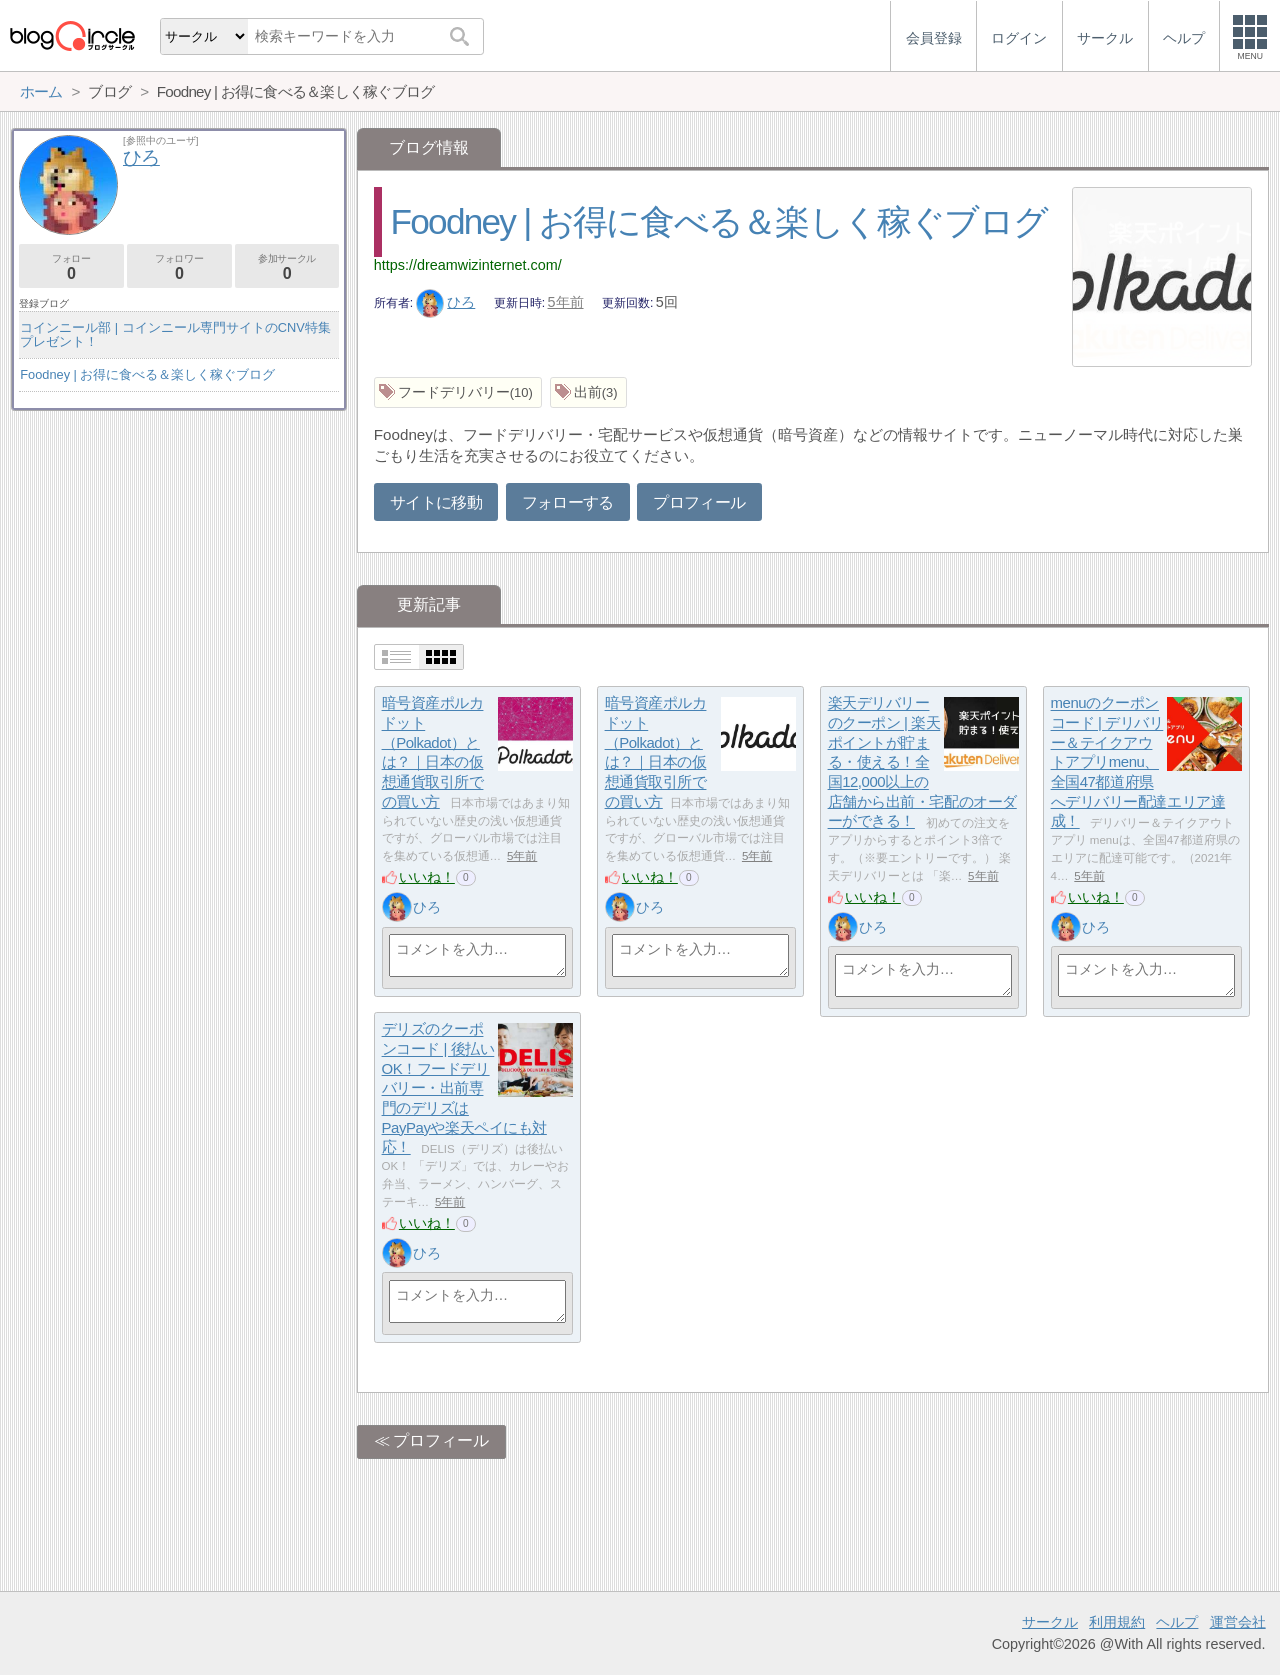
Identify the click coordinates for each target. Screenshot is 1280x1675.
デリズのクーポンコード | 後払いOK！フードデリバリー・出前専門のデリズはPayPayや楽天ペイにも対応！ (464, 1088)
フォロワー (179, 267)
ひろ (446, 302)
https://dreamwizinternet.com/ (468, 265)
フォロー (71, 267)
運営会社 (1238, 1622)
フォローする (568, 502)
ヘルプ (1177, 1622)
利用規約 (1117, 1622)
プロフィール (699, 502)
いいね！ (427, 877)
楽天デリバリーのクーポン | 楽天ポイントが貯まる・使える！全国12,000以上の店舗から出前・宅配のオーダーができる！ (922, 762)
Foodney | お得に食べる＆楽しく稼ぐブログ (719, 221)
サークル (1050, 1622)
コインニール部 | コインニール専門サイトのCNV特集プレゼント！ (175, 334)
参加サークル (287, 267)
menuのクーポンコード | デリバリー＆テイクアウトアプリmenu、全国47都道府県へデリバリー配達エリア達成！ (1138, 762)
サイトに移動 (436, 502)
